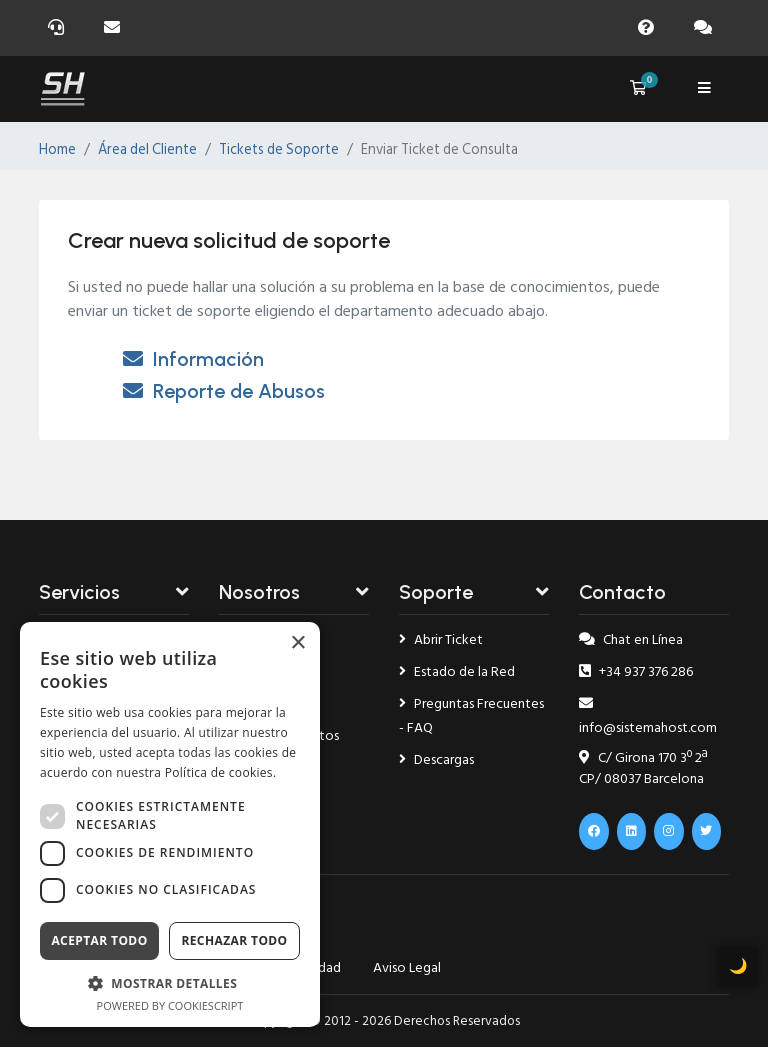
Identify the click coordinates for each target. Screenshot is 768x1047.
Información (193, 359)
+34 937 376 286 (636, 671)
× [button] (297, 643)
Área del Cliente (147, 150)
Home (57, 150)
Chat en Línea (631, 639)
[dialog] (170, 824)
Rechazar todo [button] (234, 940)
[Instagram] (669, 831)
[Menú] (704, 89)
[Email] (116, 28)
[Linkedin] (632, 831)
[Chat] (707, 28)
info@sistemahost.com (648, 717)
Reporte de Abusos (224, 391)
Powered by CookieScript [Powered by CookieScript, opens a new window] (170, 1005)
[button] (170, 983)
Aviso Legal (407, 967)
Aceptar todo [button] (99, 940)
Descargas (436, 759)
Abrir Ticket (441, 639)
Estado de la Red (457, 671)
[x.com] (707, 831)
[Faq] (650, 28)
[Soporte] (60, 28)
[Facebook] (594, 831)
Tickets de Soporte (279, 150)
